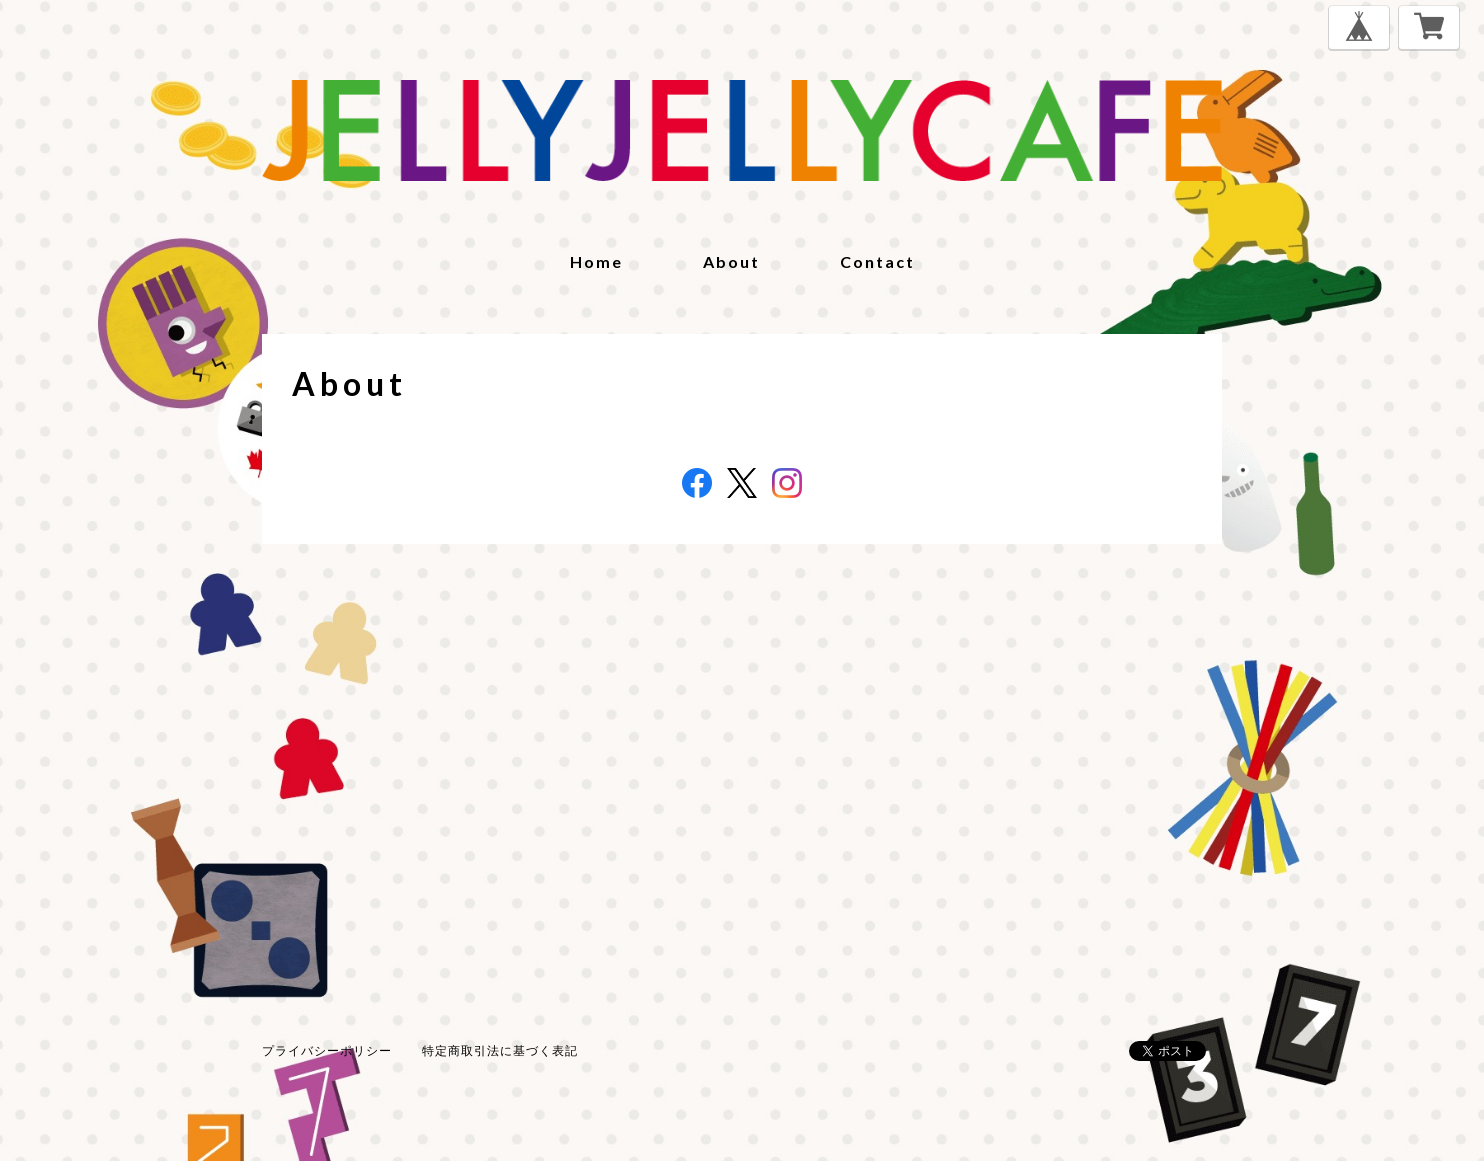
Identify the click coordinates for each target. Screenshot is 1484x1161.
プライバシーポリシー (327, 1050)
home (596, 261)
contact (877, 261)
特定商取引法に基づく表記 (500, 1050)
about (731, 261)
